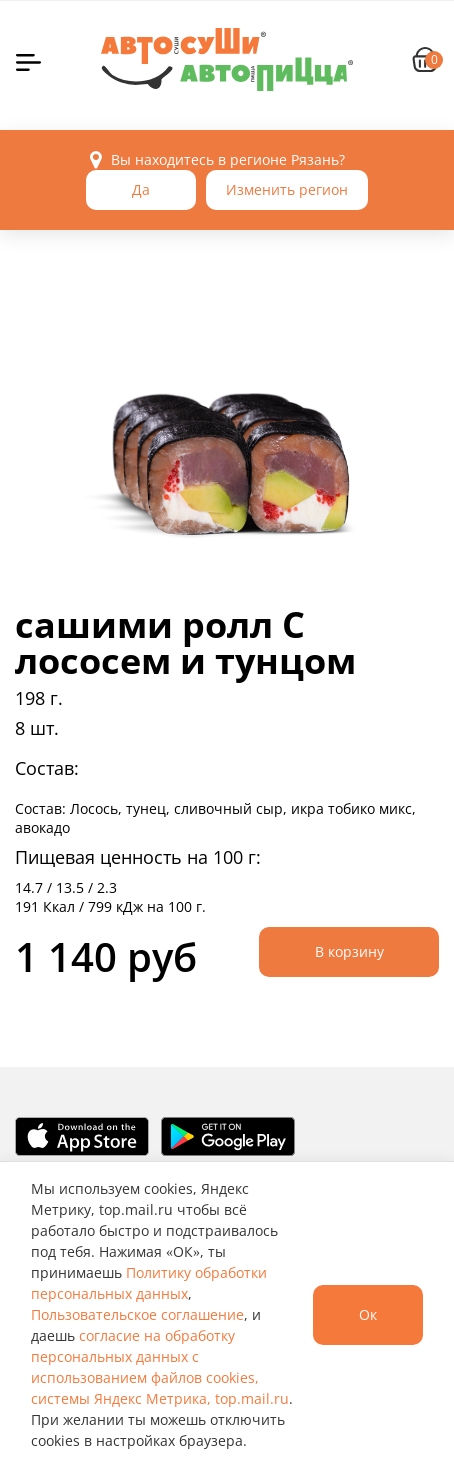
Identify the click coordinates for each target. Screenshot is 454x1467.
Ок (368, 1314)
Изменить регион (287, 189)
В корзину (349, 951)
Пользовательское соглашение (137, 1314)
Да (141, 189)
